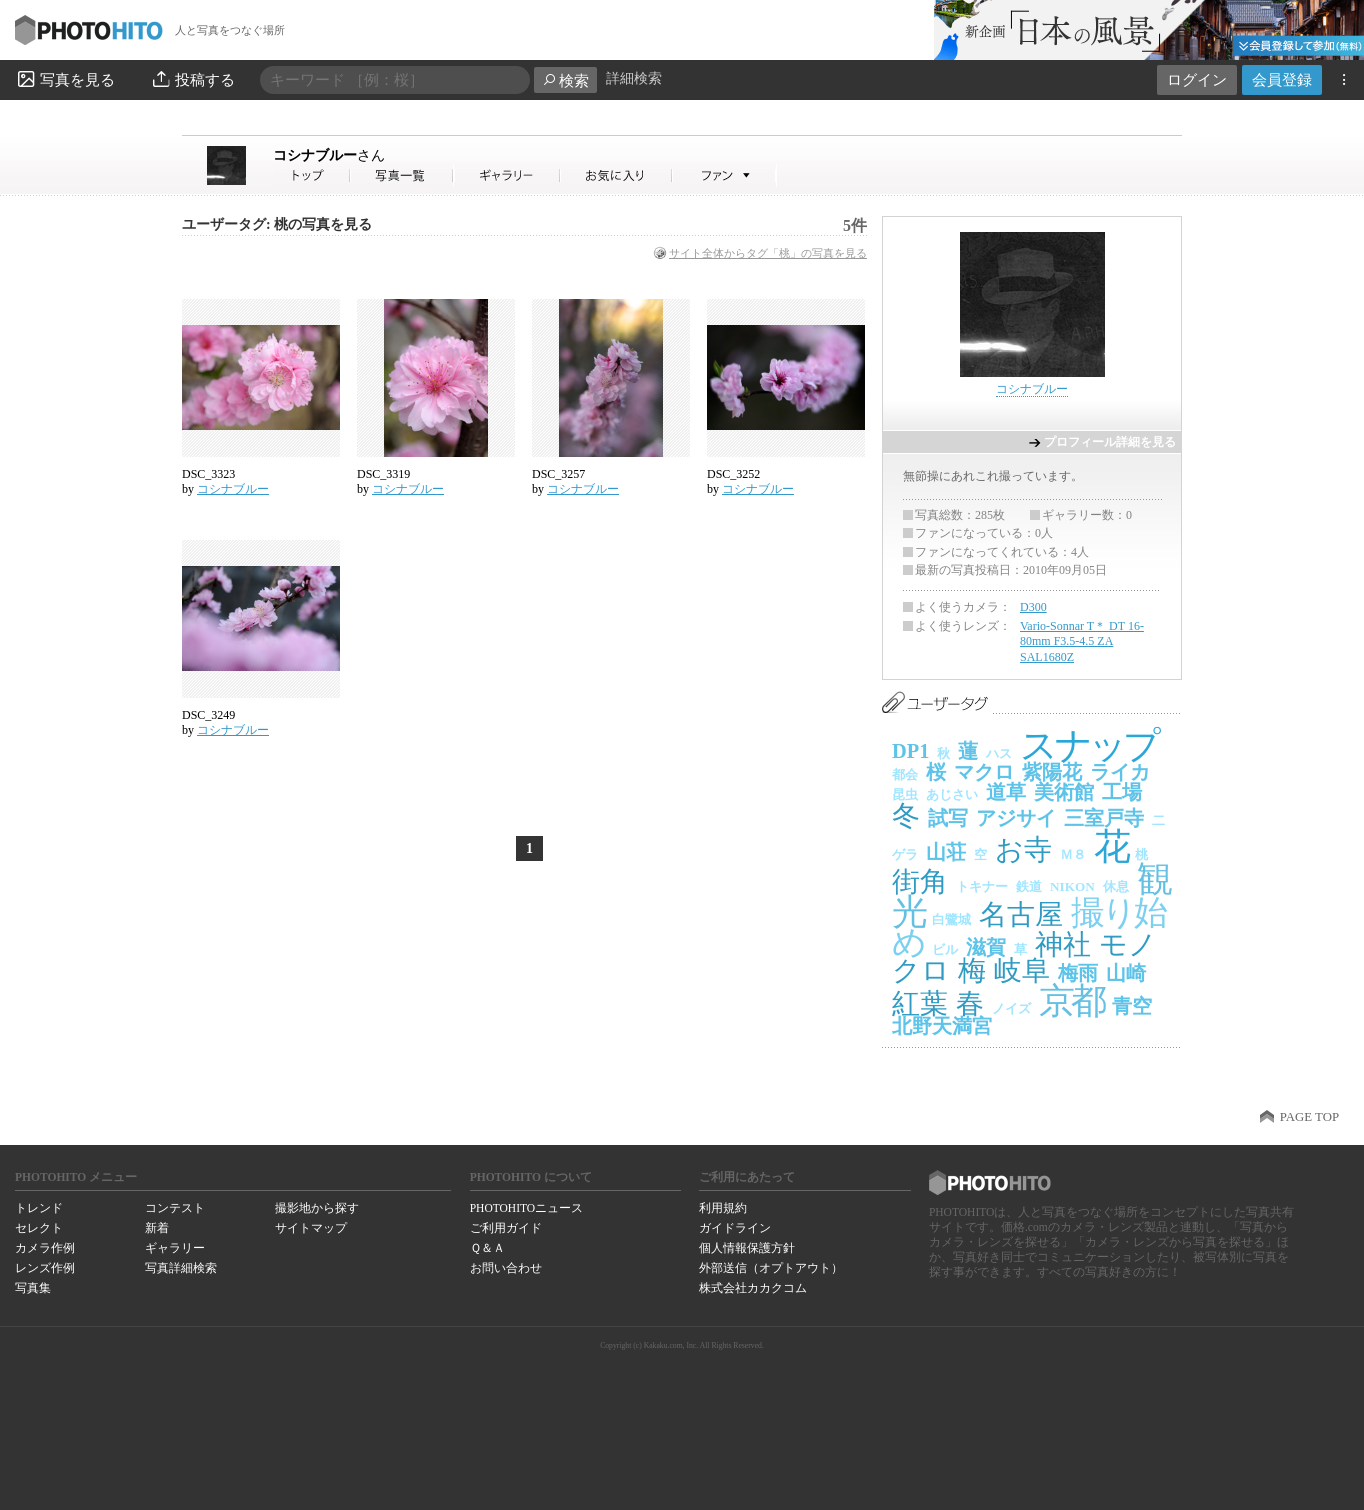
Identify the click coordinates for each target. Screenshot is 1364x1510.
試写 (948, 818)
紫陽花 (1052, 772)
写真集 (33, 1288)
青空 (1132, 1006)
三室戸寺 (1104, 818)
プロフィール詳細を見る (1110, 442)
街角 (920, 881)
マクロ (984, 772)
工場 (1122, 792)
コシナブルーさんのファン (724, 175)
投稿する (192, 79)
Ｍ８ (1073, 854)
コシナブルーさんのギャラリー (507, 175)
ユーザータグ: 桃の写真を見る (277, 224)
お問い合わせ (506, 1268)
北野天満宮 (942, 1026)
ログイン (1197, 79)
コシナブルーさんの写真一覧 (402, 175)
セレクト (39, 1228)
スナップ (1088, 745)
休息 (1116, 886)
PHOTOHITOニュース (526, 1208)
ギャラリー (175, 1248)
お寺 (1023, 849)
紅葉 (920, 1003)
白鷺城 (951, 919)
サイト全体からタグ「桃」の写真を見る (768, 253)
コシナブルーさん (312, 175)
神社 (1063, 944)
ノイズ (1011, 1008)
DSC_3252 (733, 474)
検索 (565, 80)
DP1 (910, 751)
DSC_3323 (208, 474)
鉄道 (1029, 886)
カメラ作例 (45, 1248)
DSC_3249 (208, 715)
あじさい (952, 794)
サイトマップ (311, 1228)
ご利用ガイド (506, 1228)
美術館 (1064, 792)
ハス (999, 753)
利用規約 (723, 1208)
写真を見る (65, 79)
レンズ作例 (45, 1268)
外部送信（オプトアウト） (771, 1268)
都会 (905, 774)
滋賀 (986, 947)
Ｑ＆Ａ (487, 1248)
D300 (1033, 607)
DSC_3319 (383, 474)
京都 (1071, 1001)
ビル (945, 949)
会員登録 (1282, 79)
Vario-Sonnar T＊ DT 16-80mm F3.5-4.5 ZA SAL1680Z (1082, 641)
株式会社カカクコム (753, 1288)
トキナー (982, 886)
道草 (1006, 792)
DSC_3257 (558, 474)
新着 (157, 1228)
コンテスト (175, 1208)
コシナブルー (329, 155)
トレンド (39, 1208)
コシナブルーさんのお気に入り (616, 175)
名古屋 (1021, 914)
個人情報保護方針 (747, 1248)
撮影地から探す (317, 1208)
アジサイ (1016, 818)
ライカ (1120, 772)
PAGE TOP (1309, 1117)
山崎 (1126, 973)
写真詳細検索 (181, 1268)
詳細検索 (634, 78)
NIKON (1072, 886)
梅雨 (1078, 973)
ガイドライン (735, 1228)
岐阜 (1022, 970)
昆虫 (905, 794)
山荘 (946, 852)
